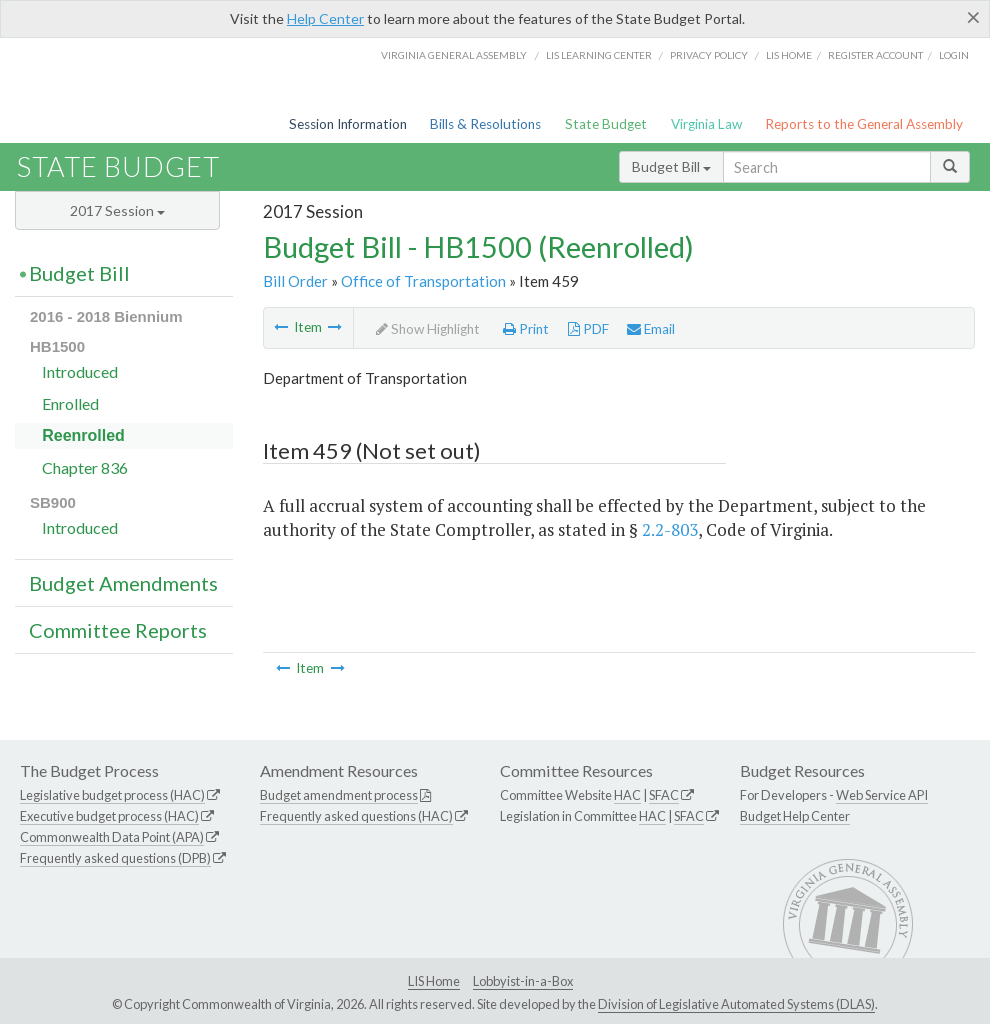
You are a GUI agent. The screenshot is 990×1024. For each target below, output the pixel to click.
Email (651, 329)
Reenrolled (83, 435)
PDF (588, 329)
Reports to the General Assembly (864, 124)
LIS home (789, 55)
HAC (627, 795)
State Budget (606, 124)
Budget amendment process (339, 795)
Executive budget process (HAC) (109, 816)
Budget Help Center (795, 816)
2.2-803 (670, 529)
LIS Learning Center (599, 55)
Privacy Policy (709, 55)
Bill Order (295, 281)
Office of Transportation (423, 281)
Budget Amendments (123, 583)
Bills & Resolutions (485, 124)
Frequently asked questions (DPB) (115, 858)
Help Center (325, 18)
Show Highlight (428, 329)
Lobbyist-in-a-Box (523, 981)
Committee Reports (118, 630)
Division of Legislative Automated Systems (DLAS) (736, 1004)
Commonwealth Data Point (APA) (112, 837)
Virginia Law (706, 124)
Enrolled (70, 403)
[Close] (973, 17)
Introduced (80, 371)
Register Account (875, 55)
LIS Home (434, 981)
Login (954, 55)
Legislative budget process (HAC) (112, 795)
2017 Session (117, 210)
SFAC (664, 795)
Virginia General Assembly (454, 55)
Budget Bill (671, 166)
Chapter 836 (85, 467)
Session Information (348, 124)
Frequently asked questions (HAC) (356, 816)
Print (526, 329)
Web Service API (882, 795)
